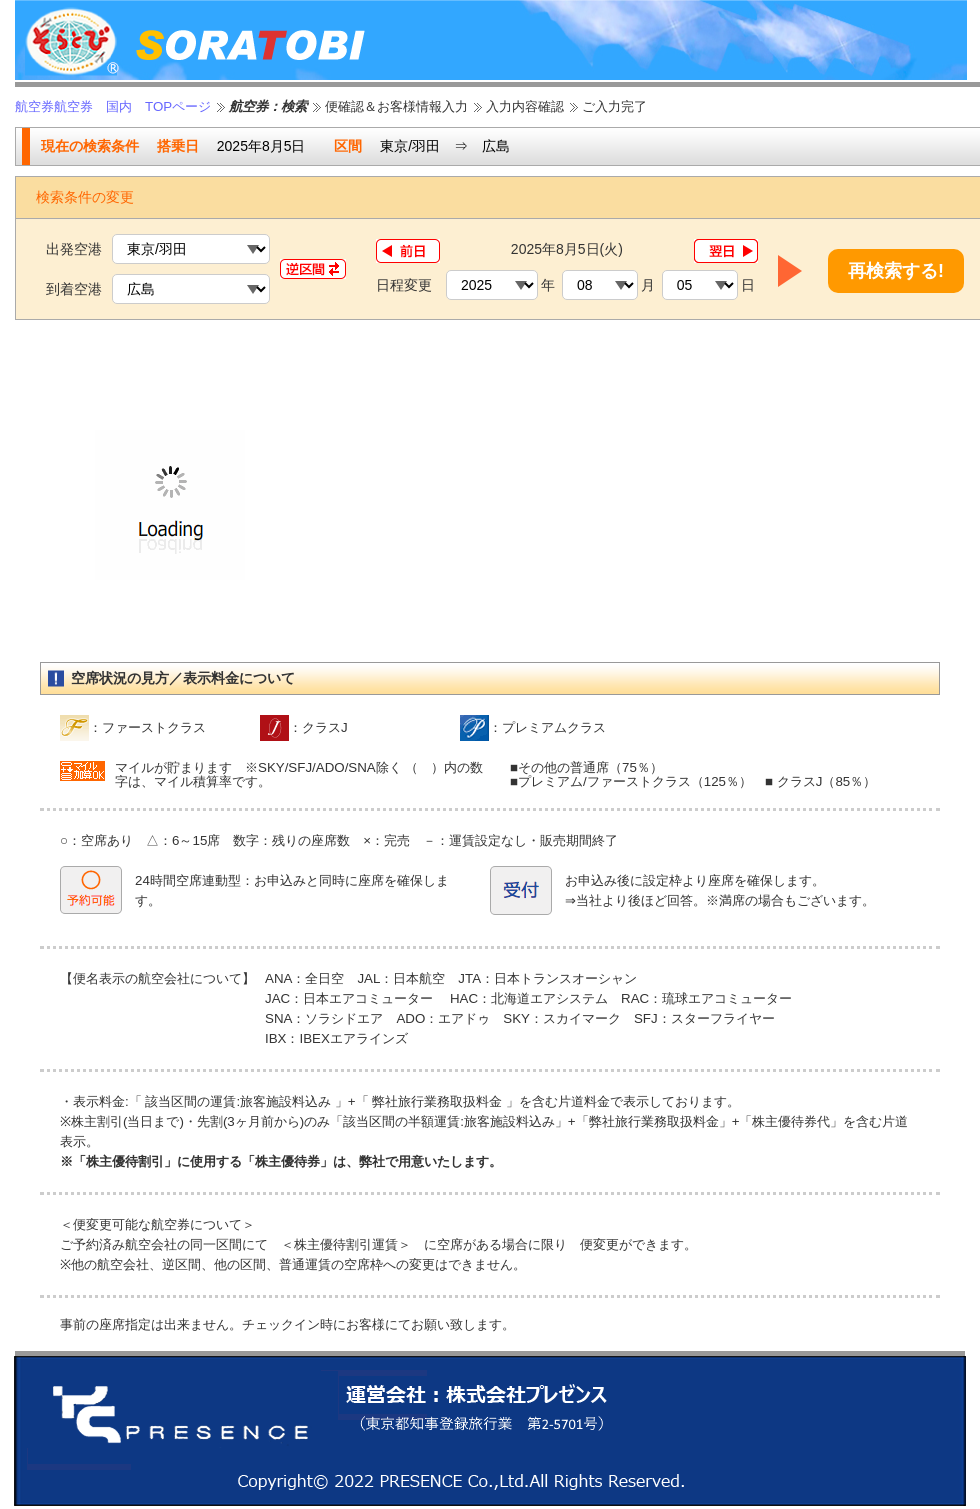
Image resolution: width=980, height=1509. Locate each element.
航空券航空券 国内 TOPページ (113, 106)
